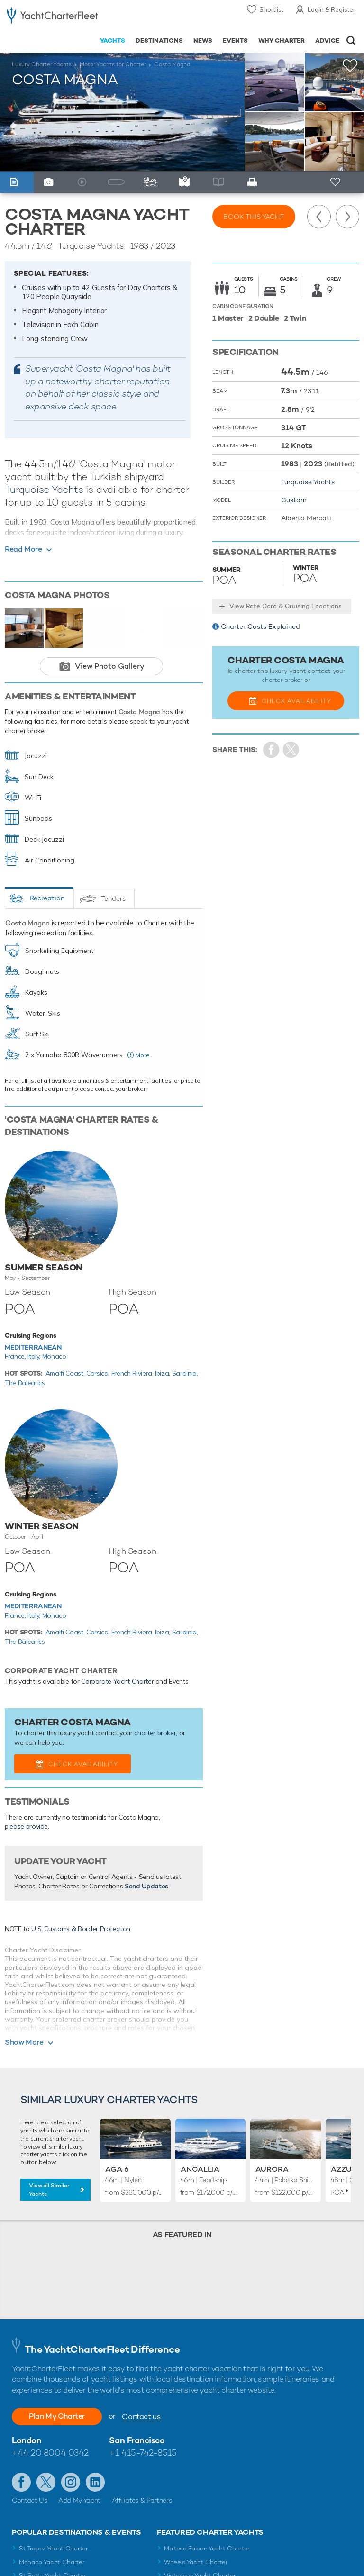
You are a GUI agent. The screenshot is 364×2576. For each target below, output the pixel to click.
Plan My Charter (57, 2416)
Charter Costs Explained (260, 626)
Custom (294, 500)
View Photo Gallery (110, 666)
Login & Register (331, 9)
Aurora (272, 2169)
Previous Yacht (319, 216)
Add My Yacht (79, 2500)
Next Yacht (347, 216)
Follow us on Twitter (45, 2482)
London (26, 2440)
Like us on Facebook (21, 2482)
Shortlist (271, 9)
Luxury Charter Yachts (42, 64)
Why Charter (281, 40)
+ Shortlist (336, 182)
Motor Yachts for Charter (113, 64)
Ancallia (200, 2169)
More (143, 1055)
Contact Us (29, 2500)
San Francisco (136, 2440)
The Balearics (25, 1383)
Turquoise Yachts (44, 489)
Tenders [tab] (113, 898)
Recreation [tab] (47, 898)
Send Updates (146, 1886)
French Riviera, (133, 1373)
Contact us (141, 2417)
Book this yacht (253, 216)
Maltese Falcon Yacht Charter (207, 2548)
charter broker (155, 1733)
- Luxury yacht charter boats (52, 17)
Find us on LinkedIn (95, 2482)
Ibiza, (163, 1373)
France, (16, 1356)
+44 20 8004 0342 (50, 2452)
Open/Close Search (350, 40)
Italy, (34, 1356)
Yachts (112, 40)
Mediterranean (33, 1347)
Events (235, 40)
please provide (26, 1826)
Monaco (54, 1356)
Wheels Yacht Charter (196, 2562)
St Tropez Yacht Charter (53, 2548)
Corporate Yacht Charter (117, 1681)
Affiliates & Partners (142, 2500)
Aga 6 (117, 2169)
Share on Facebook (271, 750)
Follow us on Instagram (70, 2482)
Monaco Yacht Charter (52, 2562)
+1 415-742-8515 (142, 2452)
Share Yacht (291, 750)
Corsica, (98, 1373)
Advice (327, 40)
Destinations (159, 40)
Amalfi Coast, (66, 1373)
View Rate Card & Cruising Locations (285, 606)
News (202, 40)
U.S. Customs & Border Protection (80, 1928)
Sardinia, (185, 1373)
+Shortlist (350, 65)
